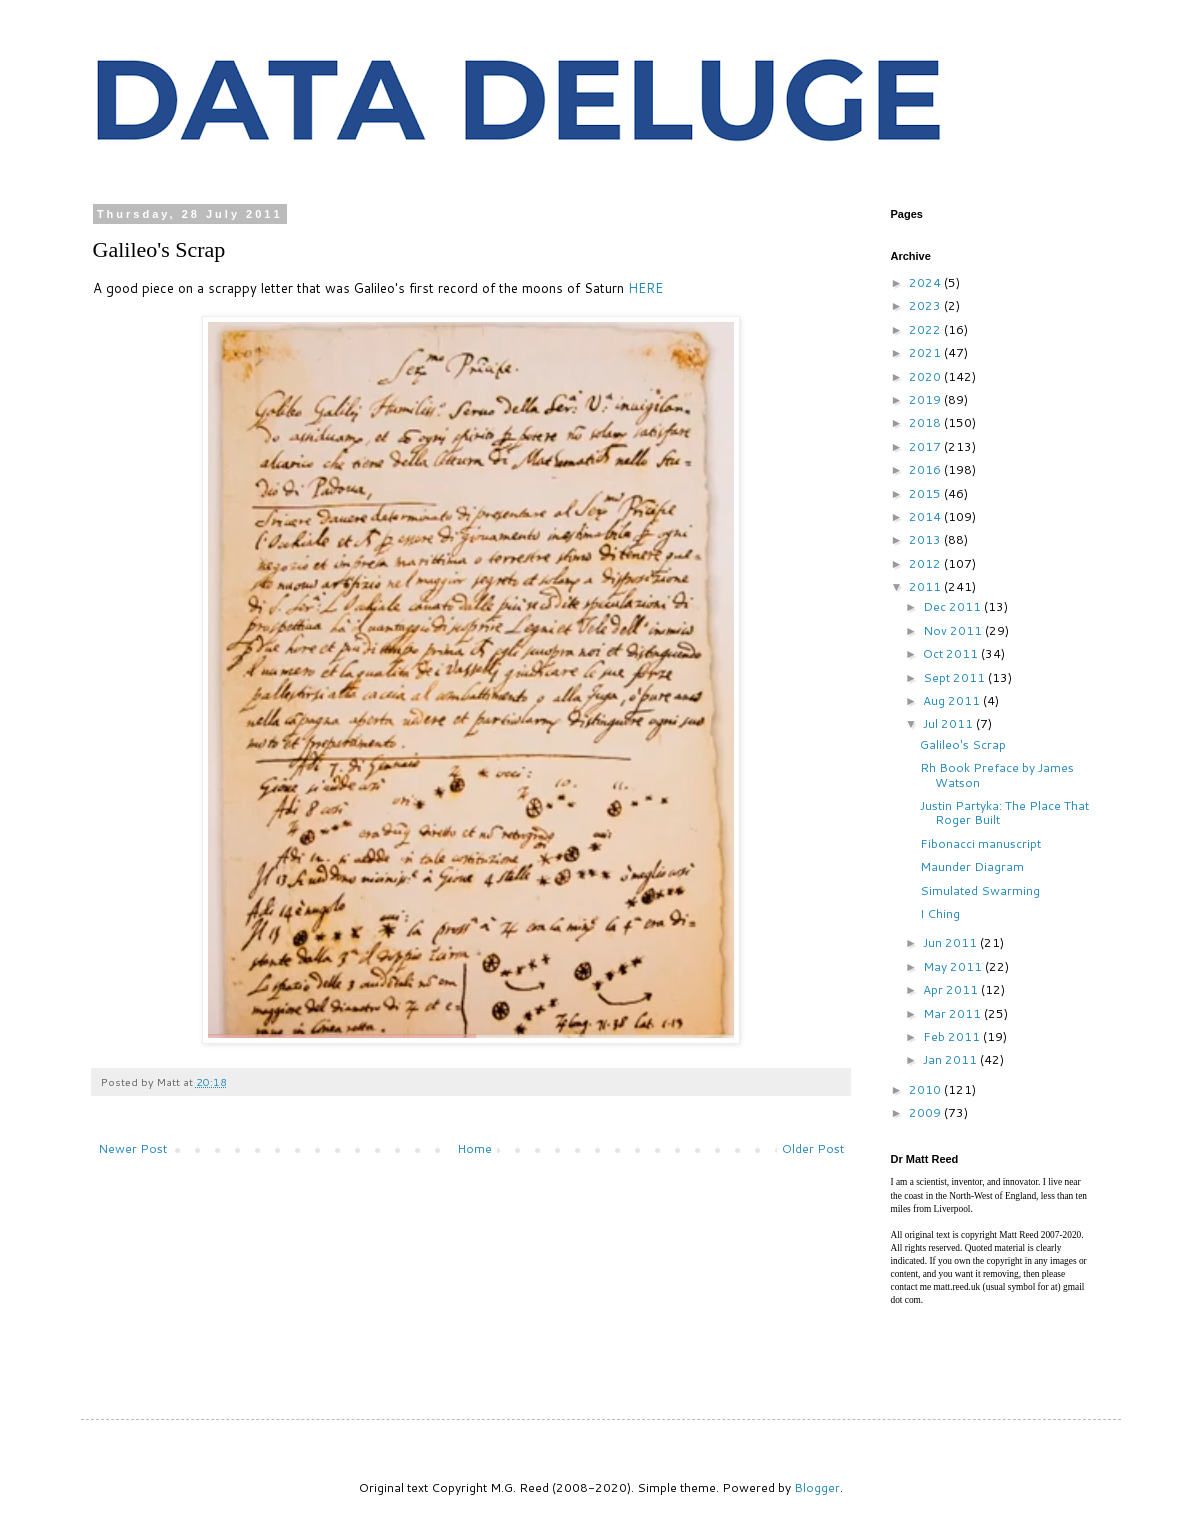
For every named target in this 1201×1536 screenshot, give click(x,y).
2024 (926, 282)
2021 (926, 352)
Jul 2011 (949, 723)
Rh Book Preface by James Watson (997, 774)
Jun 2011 (951, 942)
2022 (926, 329)
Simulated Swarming (980, 890)
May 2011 (954, 966)
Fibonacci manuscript (980, 843)
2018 (926, 422)
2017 (926, 446)
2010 (926, 1089)
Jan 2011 (951, 1059)
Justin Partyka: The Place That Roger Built (1004, 812)
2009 (926, 1112)
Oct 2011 (952, 653)
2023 (926, 305)
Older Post (813, 1148)
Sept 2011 (955, 677)
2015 (926, 493)
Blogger (817, 1487)
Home (474, 1148)
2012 (926, 563)
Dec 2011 (953, 606)
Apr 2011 (952, 989)
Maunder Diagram (972, 866)
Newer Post (132, 1148)
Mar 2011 (953, 1013)
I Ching (940, 913)
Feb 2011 (953, 1036)
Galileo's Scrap (963, 744)
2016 (926, 469)
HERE (645, 288)
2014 (926, 516)
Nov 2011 (954, 630)
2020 (926, 376)
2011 (926, 586)
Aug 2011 (953, 700)
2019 (926, 399)
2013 (926, 539)
